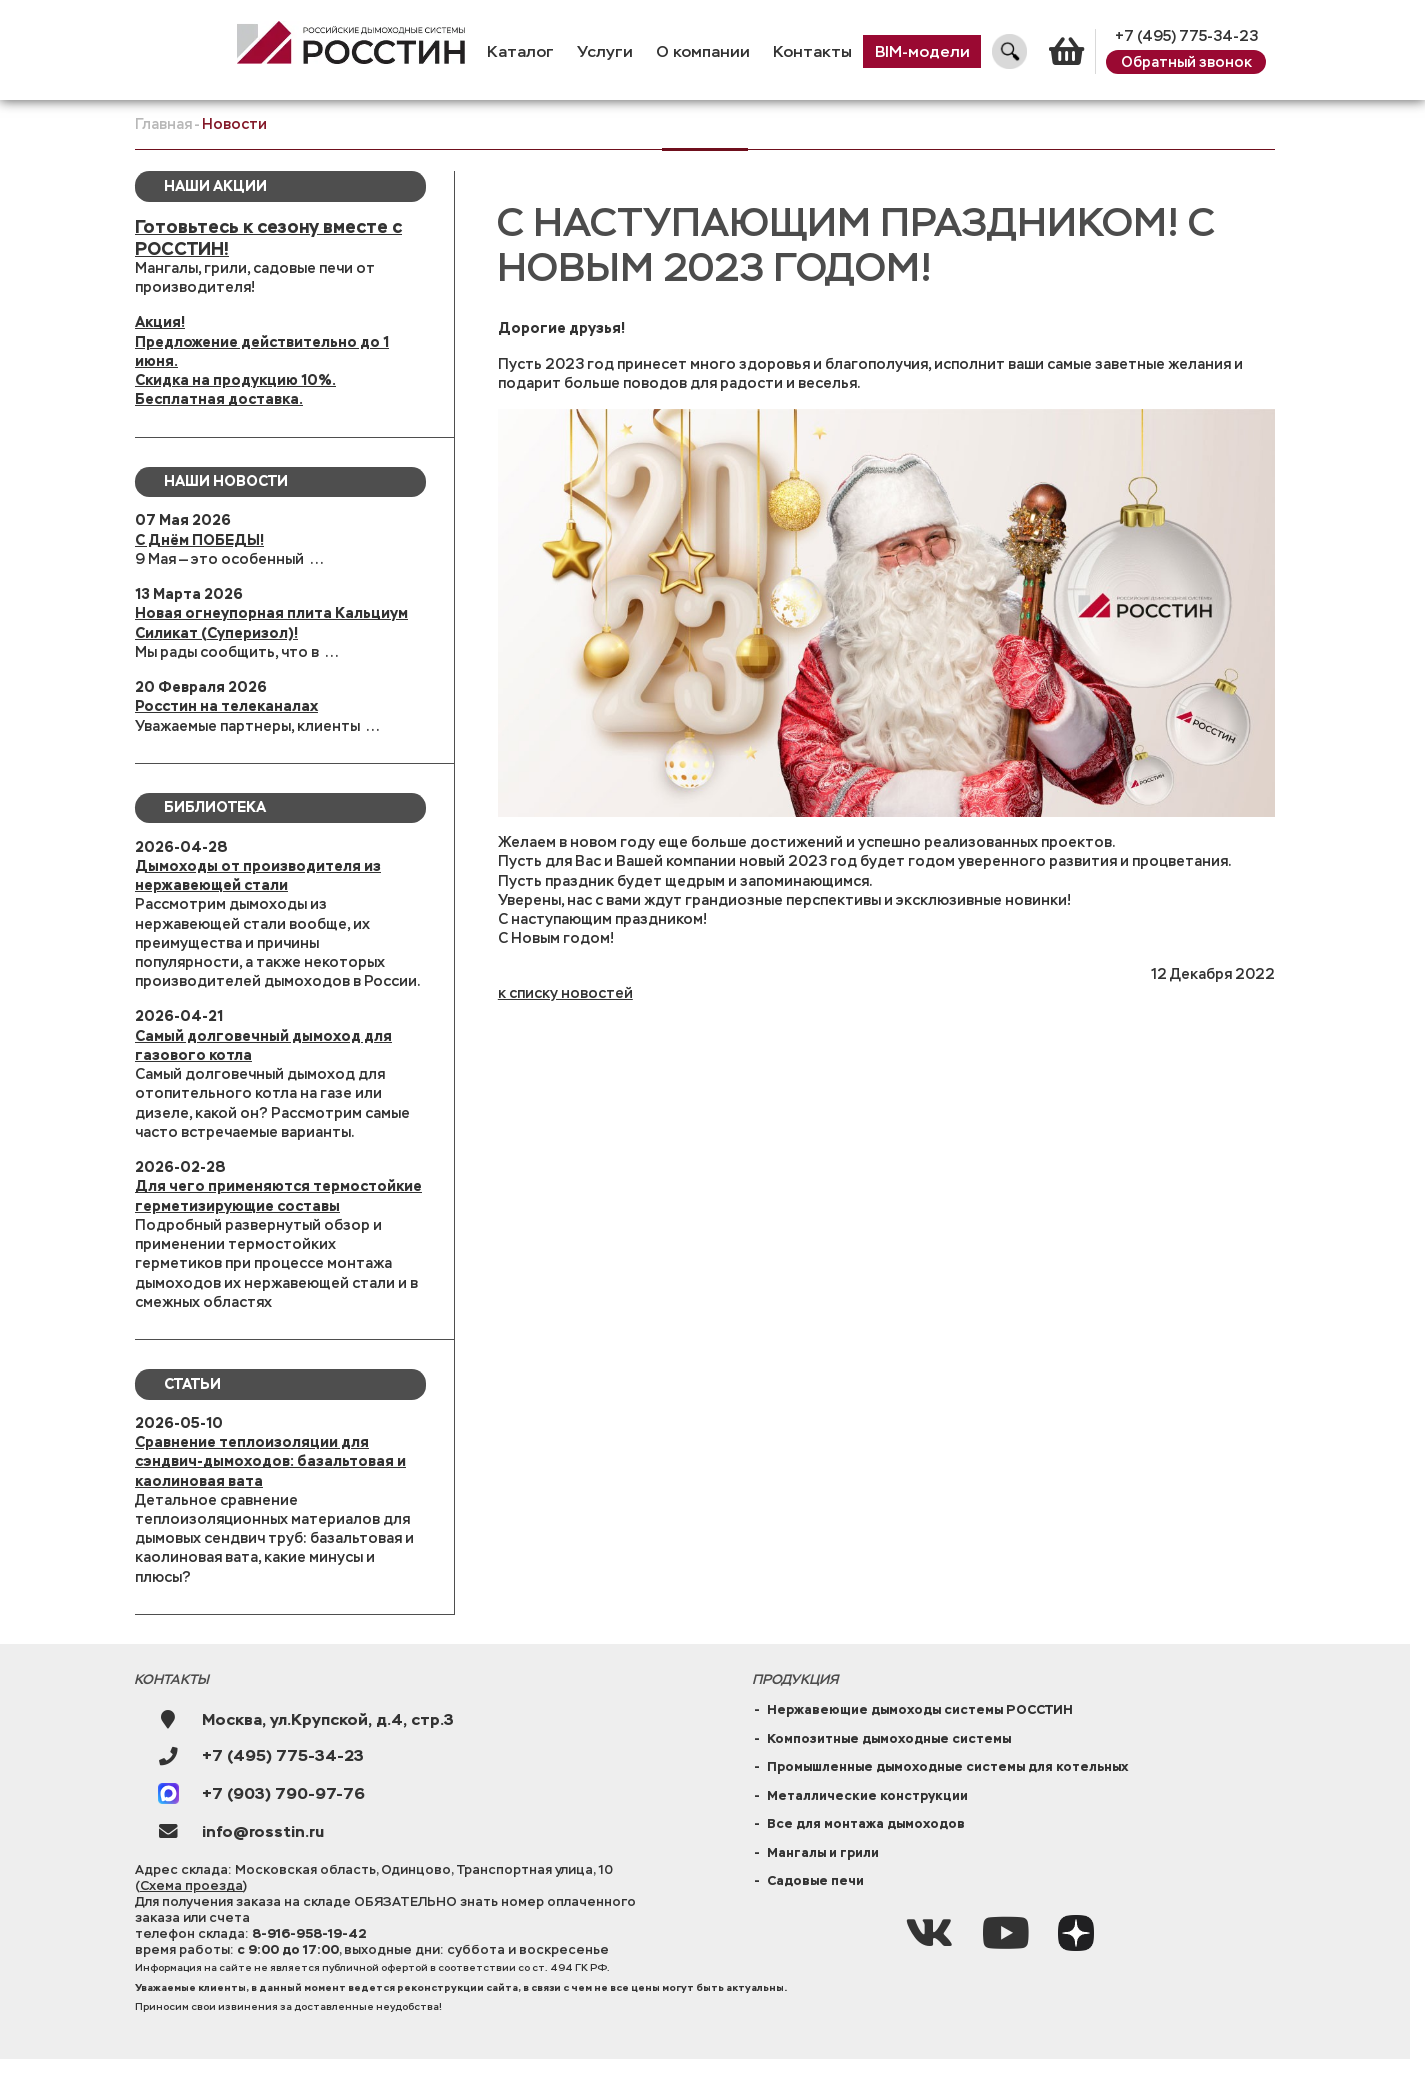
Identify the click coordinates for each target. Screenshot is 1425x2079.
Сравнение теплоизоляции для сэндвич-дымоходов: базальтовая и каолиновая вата (270, 1461)
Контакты (812, 51)
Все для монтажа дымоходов (866, 1823)
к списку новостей (565, 993)
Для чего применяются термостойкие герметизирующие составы (278, 1195)
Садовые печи (815, 1880)
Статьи (192, 1384)
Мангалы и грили (823, 1852)
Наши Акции (215, 186)
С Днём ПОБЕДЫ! (199, 540)
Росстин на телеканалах (226, 706)
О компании (703, 51)
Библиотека (215, 807)
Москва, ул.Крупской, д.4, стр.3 (328, 1720)
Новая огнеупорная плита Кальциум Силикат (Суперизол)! (271, 622)
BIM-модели (922, 51)
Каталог (520, 51)
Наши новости (226, 481)
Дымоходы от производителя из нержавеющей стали (258, 875)
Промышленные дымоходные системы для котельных (947, 1766)
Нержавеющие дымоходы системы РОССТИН (920, 1709)
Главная (163, 124)
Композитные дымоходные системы (889, 1738)
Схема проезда (191, 1886)
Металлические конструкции (867, 1795)
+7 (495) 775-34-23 (1186, 36)
